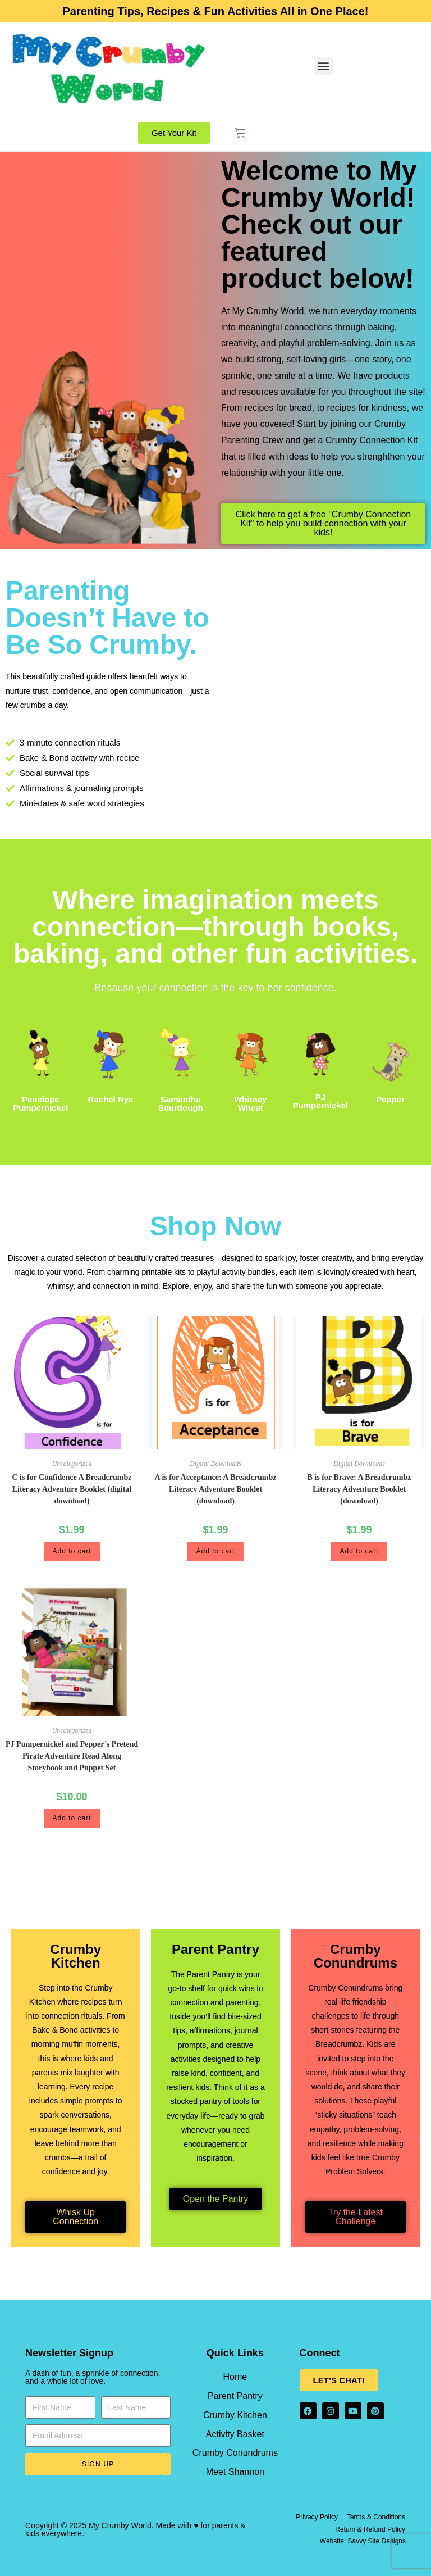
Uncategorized (72, 1464)
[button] (323, 66)
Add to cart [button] (71, 1551)
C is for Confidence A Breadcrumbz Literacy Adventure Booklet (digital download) (72, 1489)
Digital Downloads (215, 1464)
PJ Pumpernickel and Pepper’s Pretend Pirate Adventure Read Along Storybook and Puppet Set (72, 1756)
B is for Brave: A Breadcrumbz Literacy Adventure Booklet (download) (359, 1489)
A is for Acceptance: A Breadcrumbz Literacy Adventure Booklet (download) (216, 1489)
